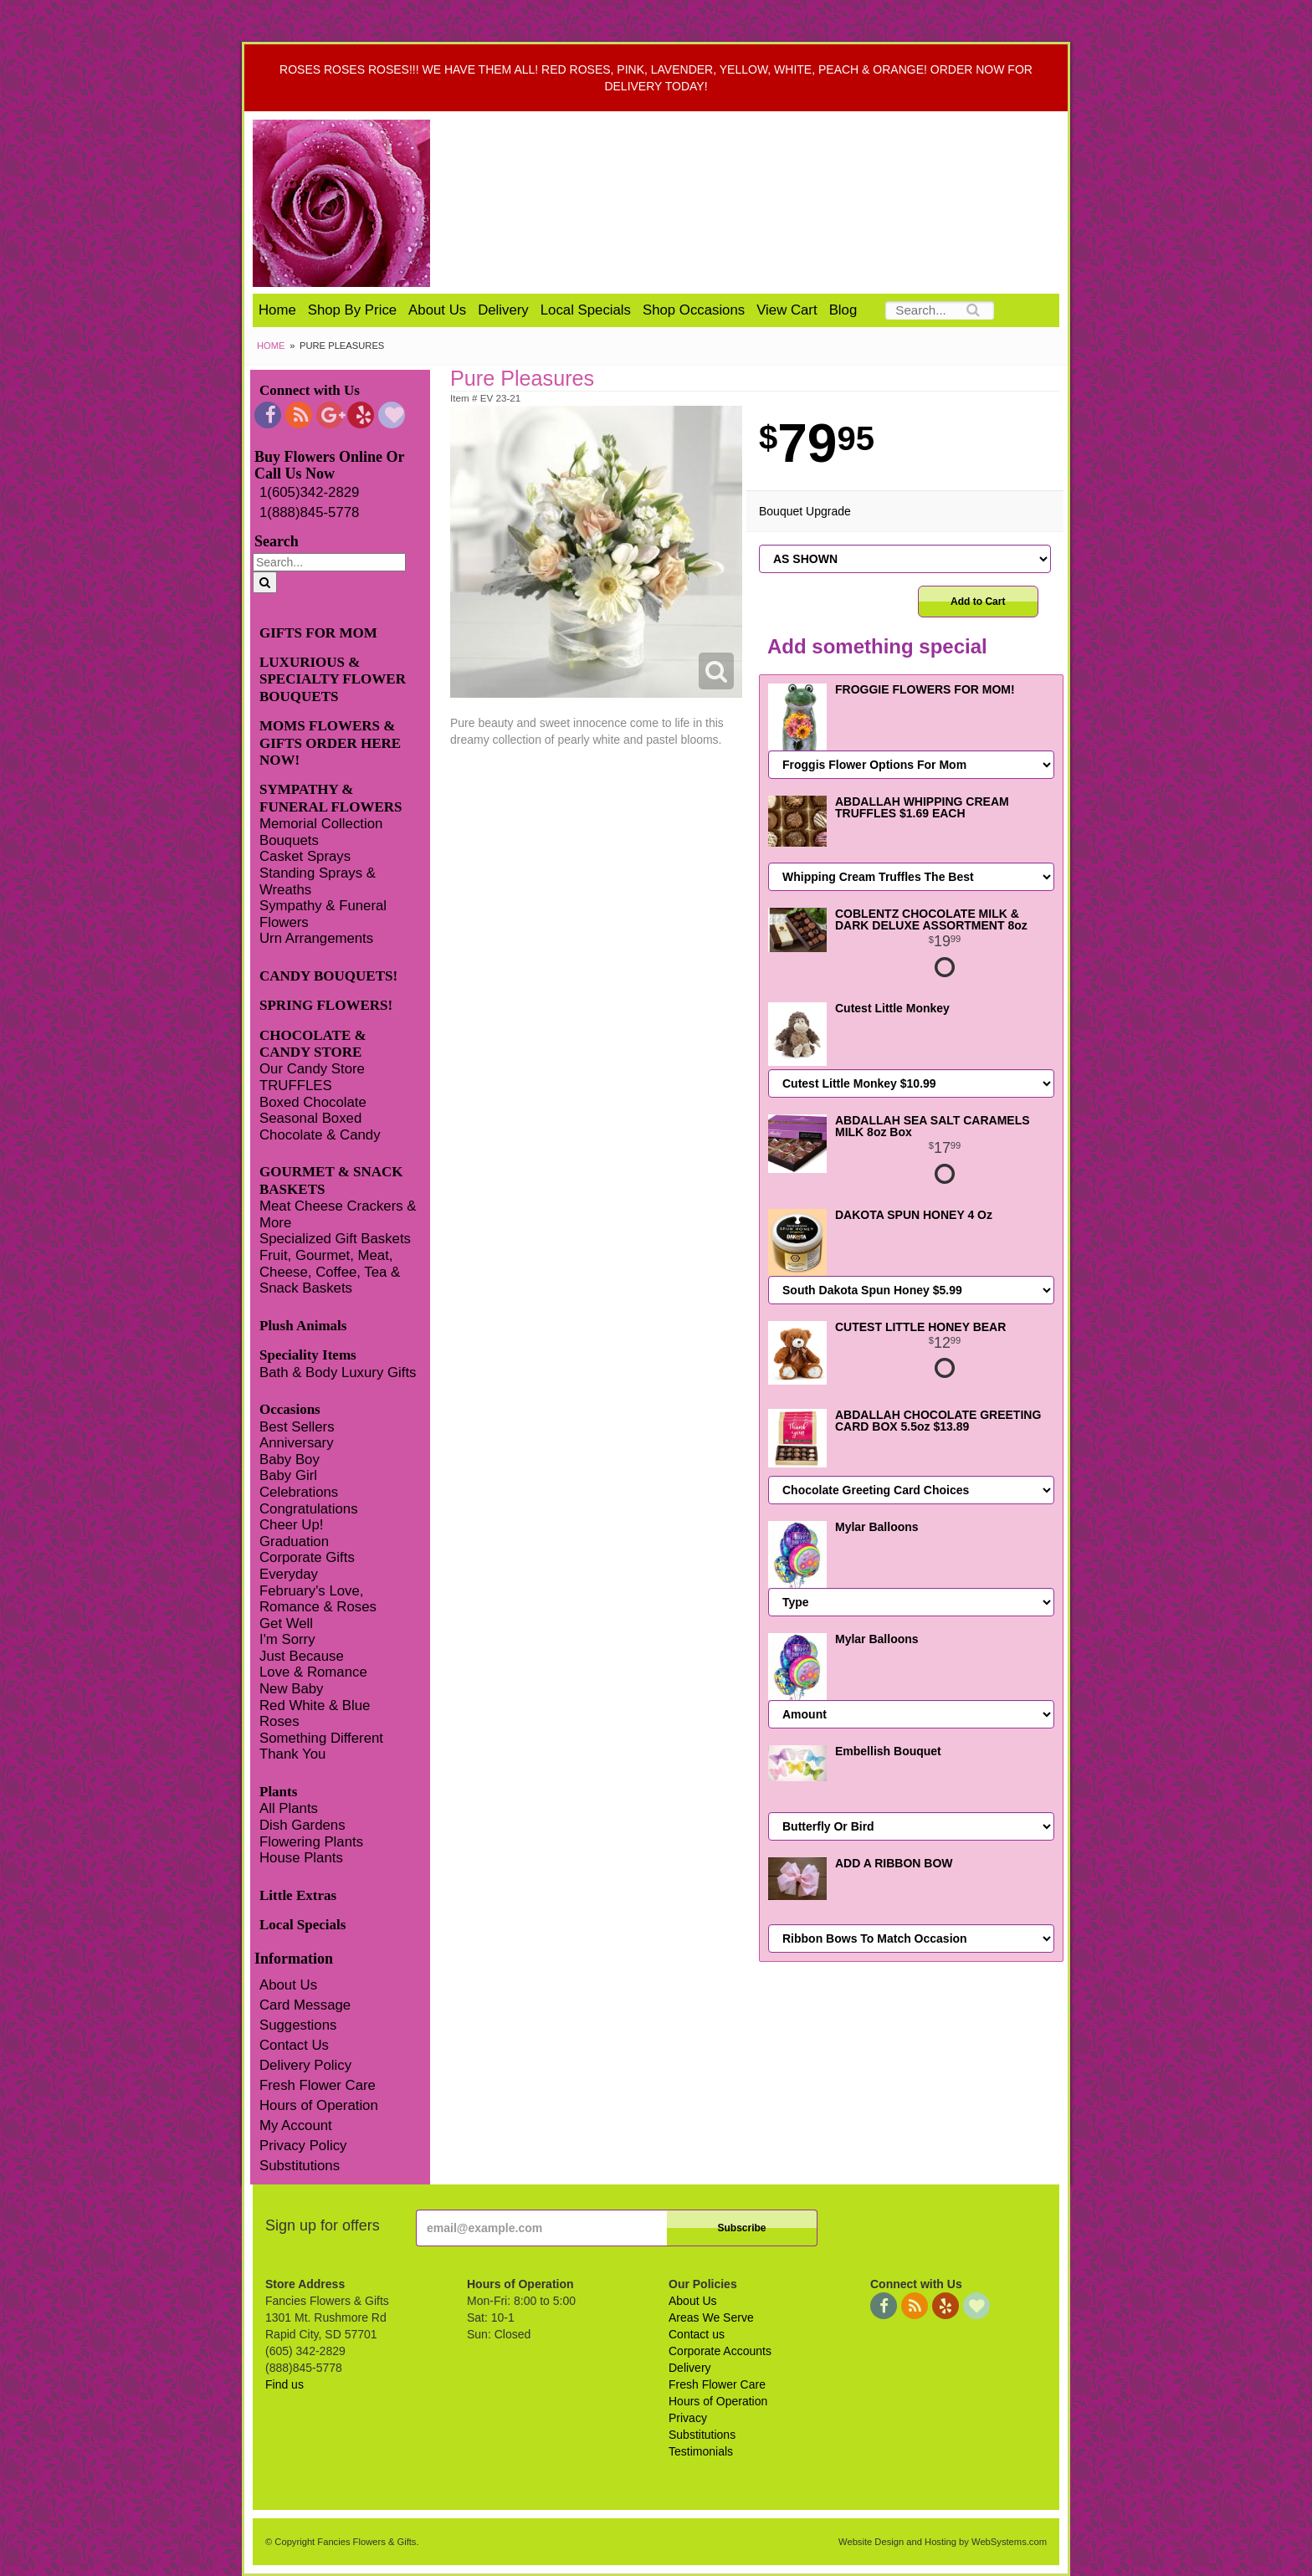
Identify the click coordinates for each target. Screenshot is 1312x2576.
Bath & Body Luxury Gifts (337, 1372)
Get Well (286, 1623)
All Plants (288, 1808)
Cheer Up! (291, 1525)
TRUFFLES (295, 1085)
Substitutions (299, 2166)
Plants (278, 1792)
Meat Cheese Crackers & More (337, 1214)
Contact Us (294, 2045)
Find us (284, 2384)
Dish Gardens (302, 1825)
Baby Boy (289, 1459)
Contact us (697, 2334)
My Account (295, 2125)
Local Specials (586, 310)
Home (277, 310)
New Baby (291, 1689)
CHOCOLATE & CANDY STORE (312, 1043)
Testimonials (701, 2451)
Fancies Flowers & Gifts (762, 203)
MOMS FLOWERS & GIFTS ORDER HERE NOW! (330, 743)
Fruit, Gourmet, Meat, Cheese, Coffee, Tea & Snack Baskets (329, 1271)
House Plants (301, 1858)
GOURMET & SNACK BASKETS (331, 1180)
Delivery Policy (305, 2065)
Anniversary (296, 1443)
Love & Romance (313, 1672)
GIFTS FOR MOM (318, 633)
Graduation (294, 1541)
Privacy (688, 2418)
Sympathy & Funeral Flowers (323, 914)
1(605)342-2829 (309, 492)
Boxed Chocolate (312, 1102)
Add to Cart (978, 601)
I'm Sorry (287, 1639)
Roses (279, 1721)
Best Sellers (297, 1427)
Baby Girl (288, 1475)
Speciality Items (307, 1355)
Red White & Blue (314, 1705)
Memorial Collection (320, 824)
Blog (843, 310)
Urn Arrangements (316, 938)
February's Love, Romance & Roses (318, 1599)
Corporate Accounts (720, 2351)
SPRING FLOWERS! (325, 1005)
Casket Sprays (305, 856)
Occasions (289, 1409)
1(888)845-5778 (309, 512)
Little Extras (297, 1895)
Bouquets (289, 840)
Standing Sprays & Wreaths (317, 881)
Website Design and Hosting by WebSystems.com (942, 2542)
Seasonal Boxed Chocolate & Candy (320, 1126)
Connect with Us (309, 390)
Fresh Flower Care (317, 2085)
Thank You (292, 1754)
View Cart (786, 310)
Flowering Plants (311, 1842)
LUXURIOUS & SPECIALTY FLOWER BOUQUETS (332, 679)
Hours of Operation (318, 2105)
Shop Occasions (694, 310)
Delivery (503, 310)
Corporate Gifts (307, 1557)
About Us (437, 310)
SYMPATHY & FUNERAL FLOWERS (330, 797)
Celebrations (298, 1492)
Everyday (288, 1574)
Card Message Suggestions (305, 2015)
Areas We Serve (711, 2317)
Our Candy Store (312, 1069)
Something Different (321, 1738)
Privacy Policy (302, 2145)
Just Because (301, 1656)
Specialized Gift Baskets (335, 1239)
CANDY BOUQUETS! (328, 976)
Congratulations (308, 1509)
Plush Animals (302, 1326)
